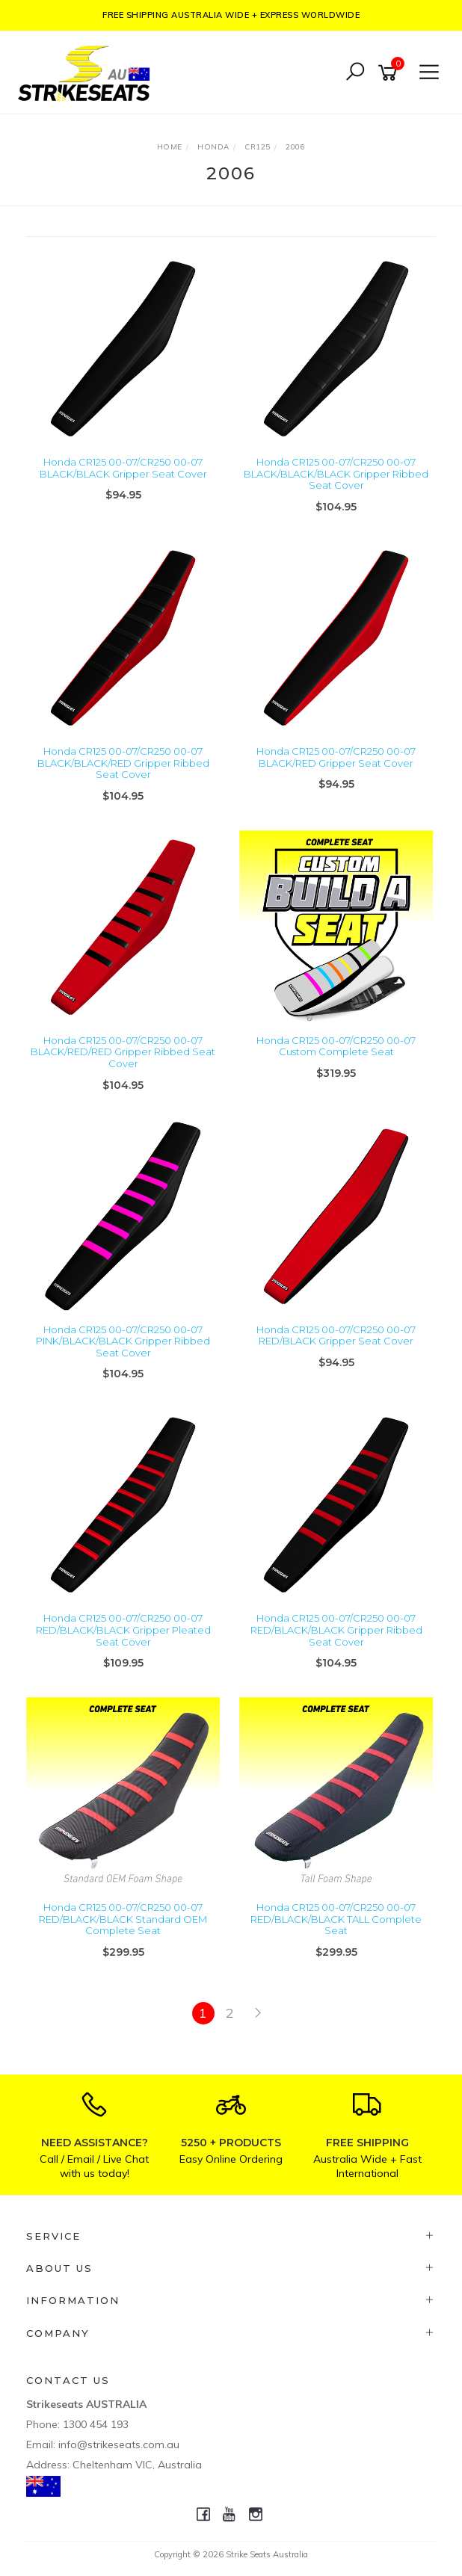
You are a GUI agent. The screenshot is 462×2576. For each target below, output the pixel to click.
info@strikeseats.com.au (118, 2444)
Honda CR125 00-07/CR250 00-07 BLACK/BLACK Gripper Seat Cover (123, 468)
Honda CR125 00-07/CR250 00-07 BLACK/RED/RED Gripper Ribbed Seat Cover (123, 1051)
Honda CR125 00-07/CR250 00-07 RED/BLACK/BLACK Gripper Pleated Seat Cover (123, 1629)
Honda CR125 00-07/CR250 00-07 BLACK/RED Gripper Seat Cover (336, 757)
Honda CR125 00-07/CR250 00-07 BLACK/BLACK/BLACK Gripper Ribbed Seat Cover (336, 473)
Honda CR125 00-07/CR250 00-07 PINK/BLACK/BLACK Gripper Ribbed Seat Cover (123, 1341)
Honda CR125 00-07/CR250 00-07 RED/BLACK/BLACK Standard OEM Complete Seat (123, 1918)
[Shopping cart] (390, 73)
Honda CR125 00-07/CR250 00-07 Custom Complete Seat (336, 1046)
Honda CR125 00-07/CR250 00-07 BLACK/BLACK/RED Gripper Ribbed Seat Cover (123, 762)
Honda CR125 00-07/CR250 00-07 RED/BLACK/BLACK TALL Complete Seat (336, 1918)
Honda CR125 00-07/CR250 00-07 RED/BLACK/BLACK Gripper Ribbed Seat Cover (336, 1629)
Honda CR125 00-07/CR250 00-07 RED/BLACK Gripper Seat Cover (336, 1335)
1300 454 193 (96, 2424)
